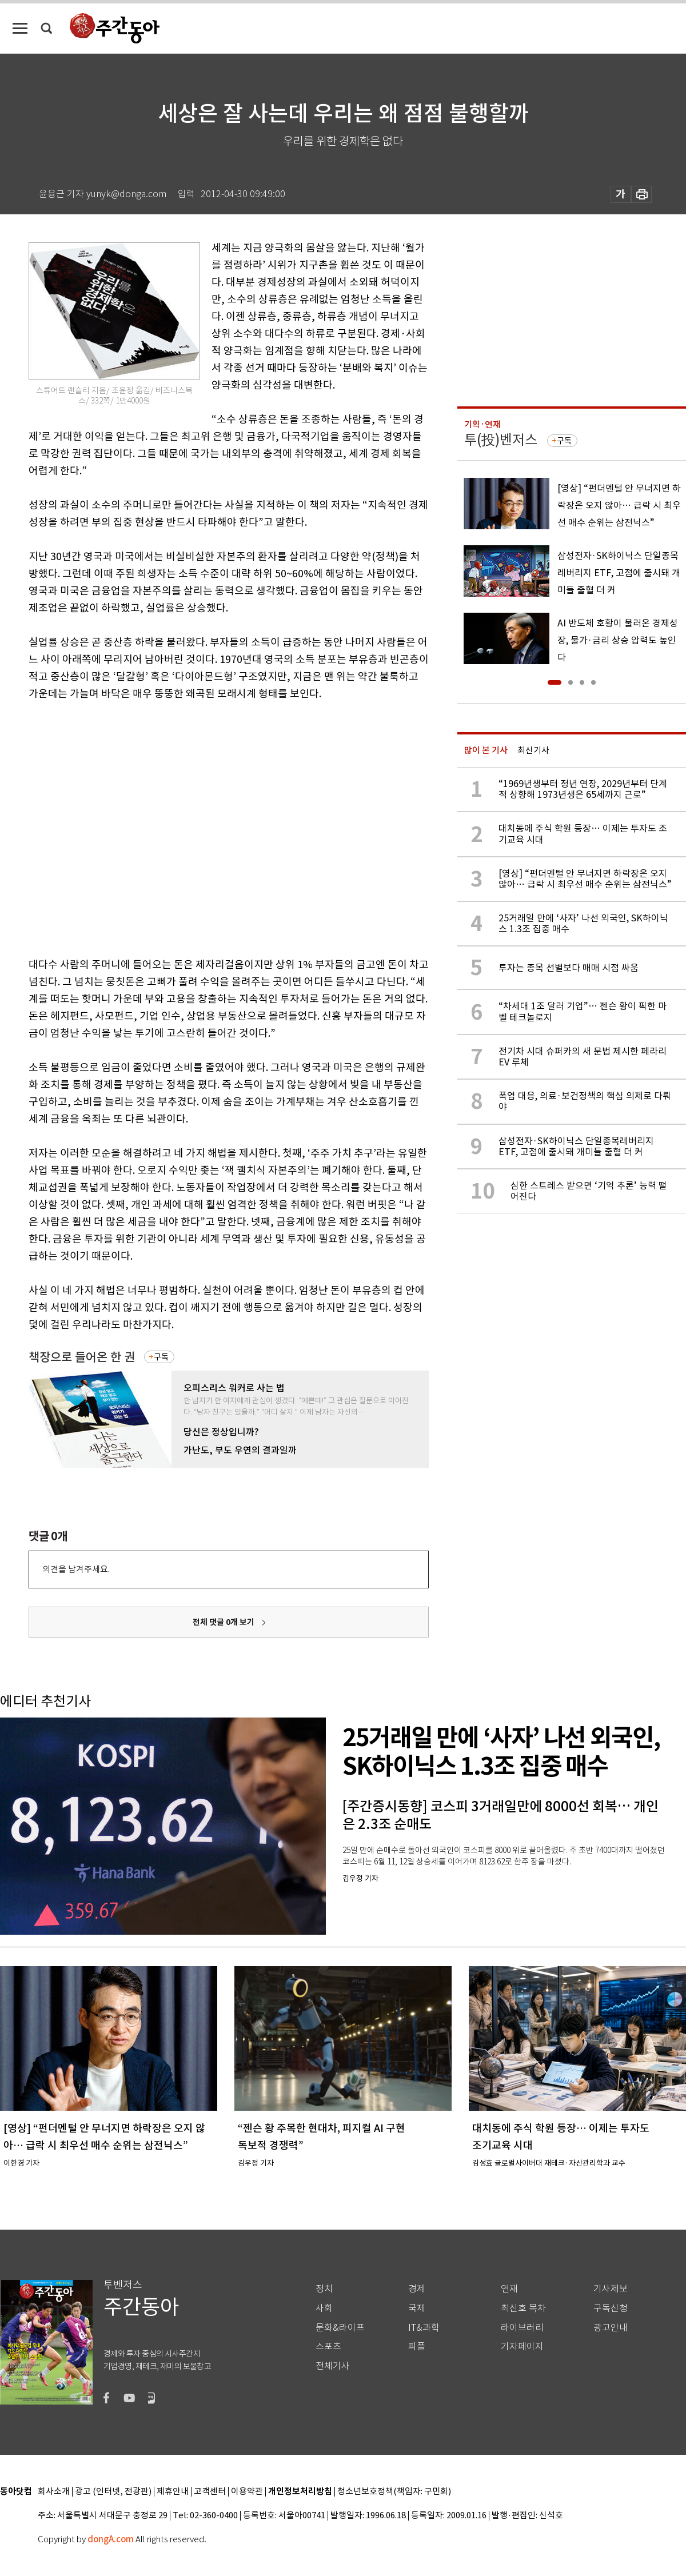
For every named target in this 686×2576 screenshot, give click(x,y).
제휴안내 (173, 2492)
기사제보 (610, 2288)
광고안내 (610, 2327)
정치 (324, 2288)
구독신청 (610, 2308)
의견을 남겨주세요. (76, 1569)
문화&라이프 (340, 2327)
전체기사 (333, 2366)
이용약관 (247, 2492)
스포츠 (328, 2346)
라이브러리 (522, 2327)
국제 (416, 2308)
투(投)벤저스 (500, 440)
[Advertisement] (107, 827)
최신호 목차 (523, 2308)
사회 (324, 2308)
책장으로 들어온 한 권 (82, 1357)
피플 (416, 2346)
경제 (416, 2288)
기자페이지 (522, 2346)
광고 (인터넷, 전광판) (113, 2492)
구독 (161, 1357)
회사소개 (54, 2492)
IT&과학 (424, 2327)
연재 (509, 2288)
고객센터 (210, 2492)
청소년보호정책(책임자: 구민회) (394, 2492)
